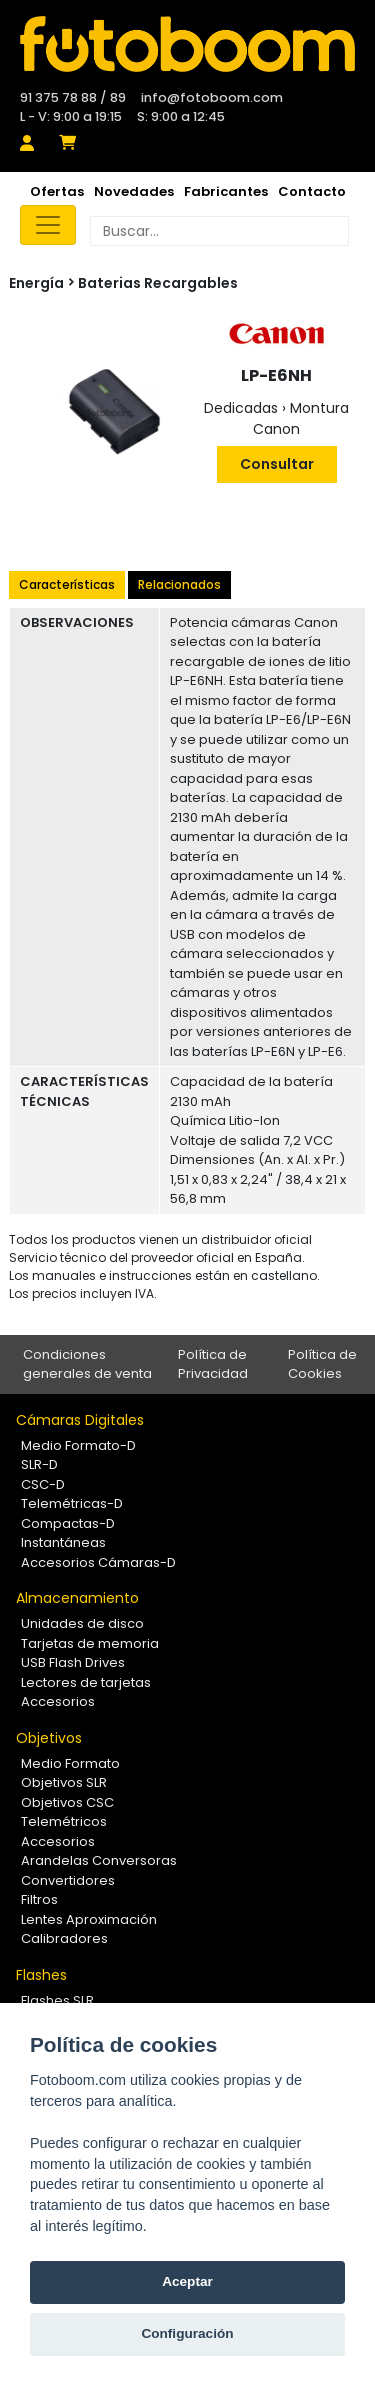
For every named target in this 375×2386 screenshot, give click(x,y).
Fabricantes (226, 191)
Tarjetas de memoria (90, 1643)
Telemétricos (64, 1821)
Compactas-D (68, 1523)
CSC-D (43, 1484)
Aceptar (187, 2281)
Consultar (277, 464)
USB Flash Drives (73, 1662)
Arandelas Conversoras (99, 1860)
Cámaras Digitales (80, 1420)
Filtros (39, 1899)
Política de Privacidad (213, 1364)
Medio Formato (70, 1763)
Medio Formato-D (78, 1445)
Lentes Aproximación (89, 1919)
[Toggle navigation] (48, 225)
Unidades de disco (82, 1623)
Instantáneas (63, 1542)
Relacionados (179, 584)
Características (67, 584)
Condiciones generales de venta (87, 1364)
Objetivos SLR (64, 1782)
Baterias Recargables (158, 283)
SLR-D (39, 1464)
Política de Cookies (322, 1364)
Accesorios (58, 1701)
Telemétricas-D (72, 1503)
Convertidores (68, 1880)
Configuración (187, 2333)
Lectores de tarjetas (86, 1682)
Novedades (134, 191)
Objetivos (49, 1738)
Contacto (312, 191)
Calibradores (64, 1938)
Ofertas (57, 191)
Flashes (41, 1975)
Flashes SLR (57, 2000)
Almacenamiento (77, 1598)
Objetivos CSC (67, 1802)
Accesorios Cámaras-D (98, 1562)
